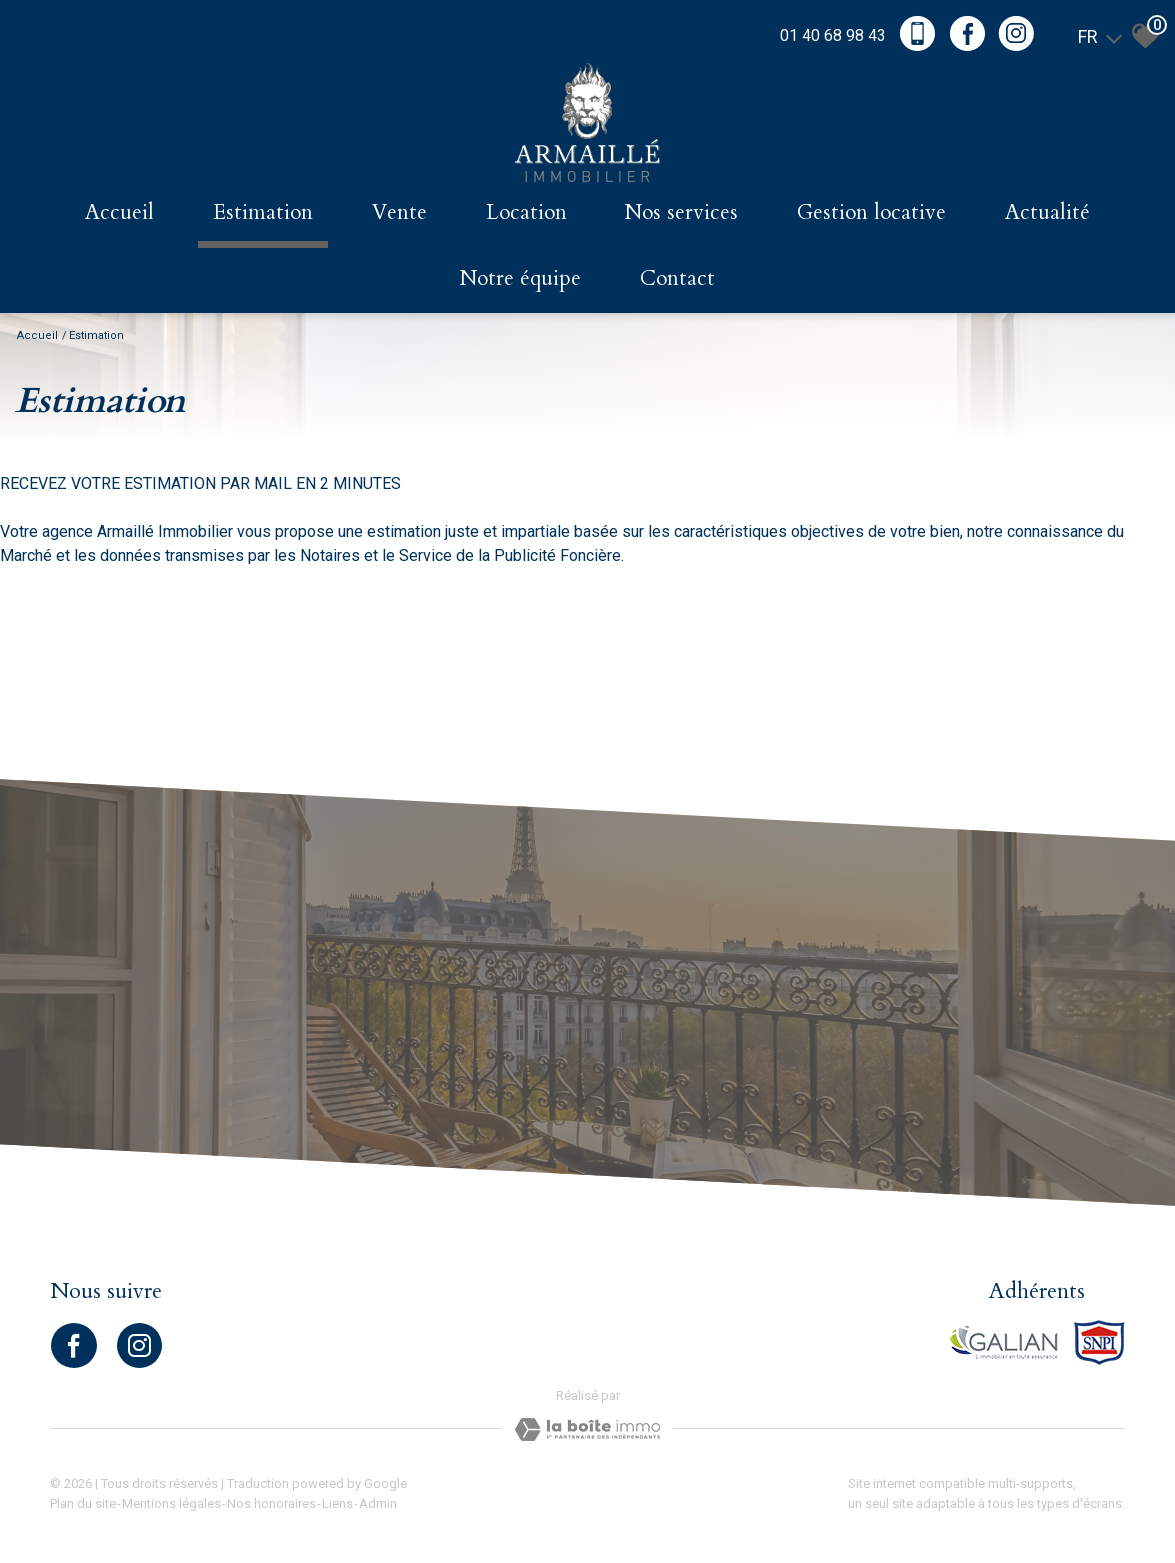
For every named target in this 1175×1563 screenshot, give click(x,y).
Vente (399, 212)
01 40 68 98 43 (833, 35)
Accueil (119, 212)
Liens (337, 1503)
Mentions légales (171, 1503)
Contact (677, 278)
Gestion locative (871, 212)
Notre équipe (520, 278)
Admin (378, 1503)
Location (526, 212)
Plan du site (83, 1503)
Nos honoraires (271, 1503)
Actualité (1047, 212)
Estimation (263, 212)
